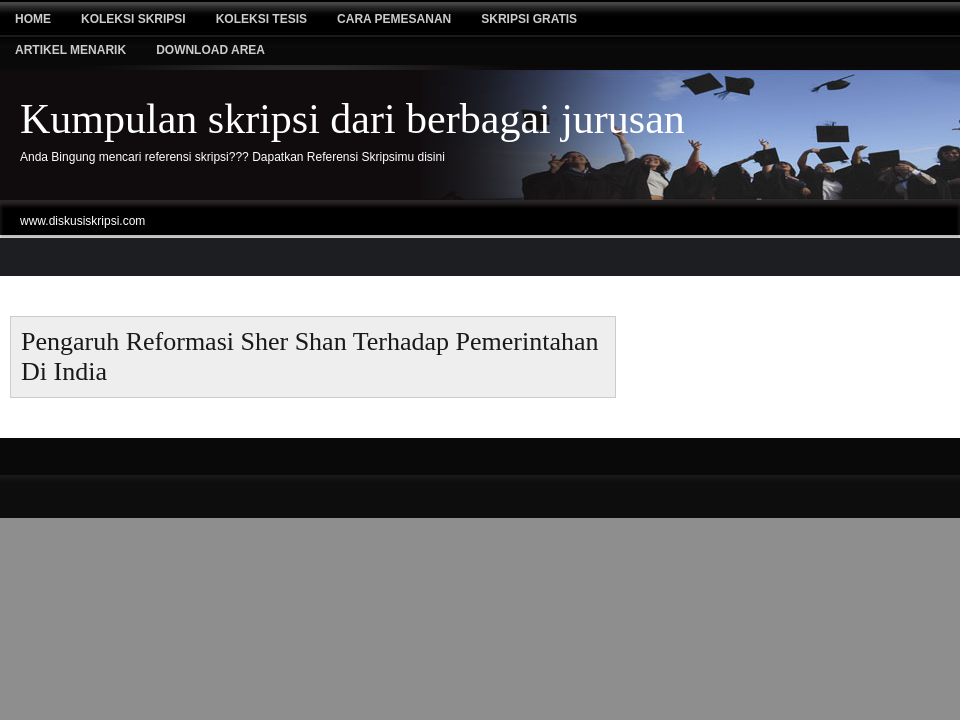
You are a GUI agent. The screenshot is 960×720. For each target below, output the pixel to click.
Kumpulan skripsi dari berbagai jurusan (352, 119)
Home (33, 19)
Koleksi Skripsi (133, 19)
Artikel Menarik (70, 50)
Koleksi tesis (261, 19)
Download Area (210, 50)
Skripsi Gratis (529, 19)
